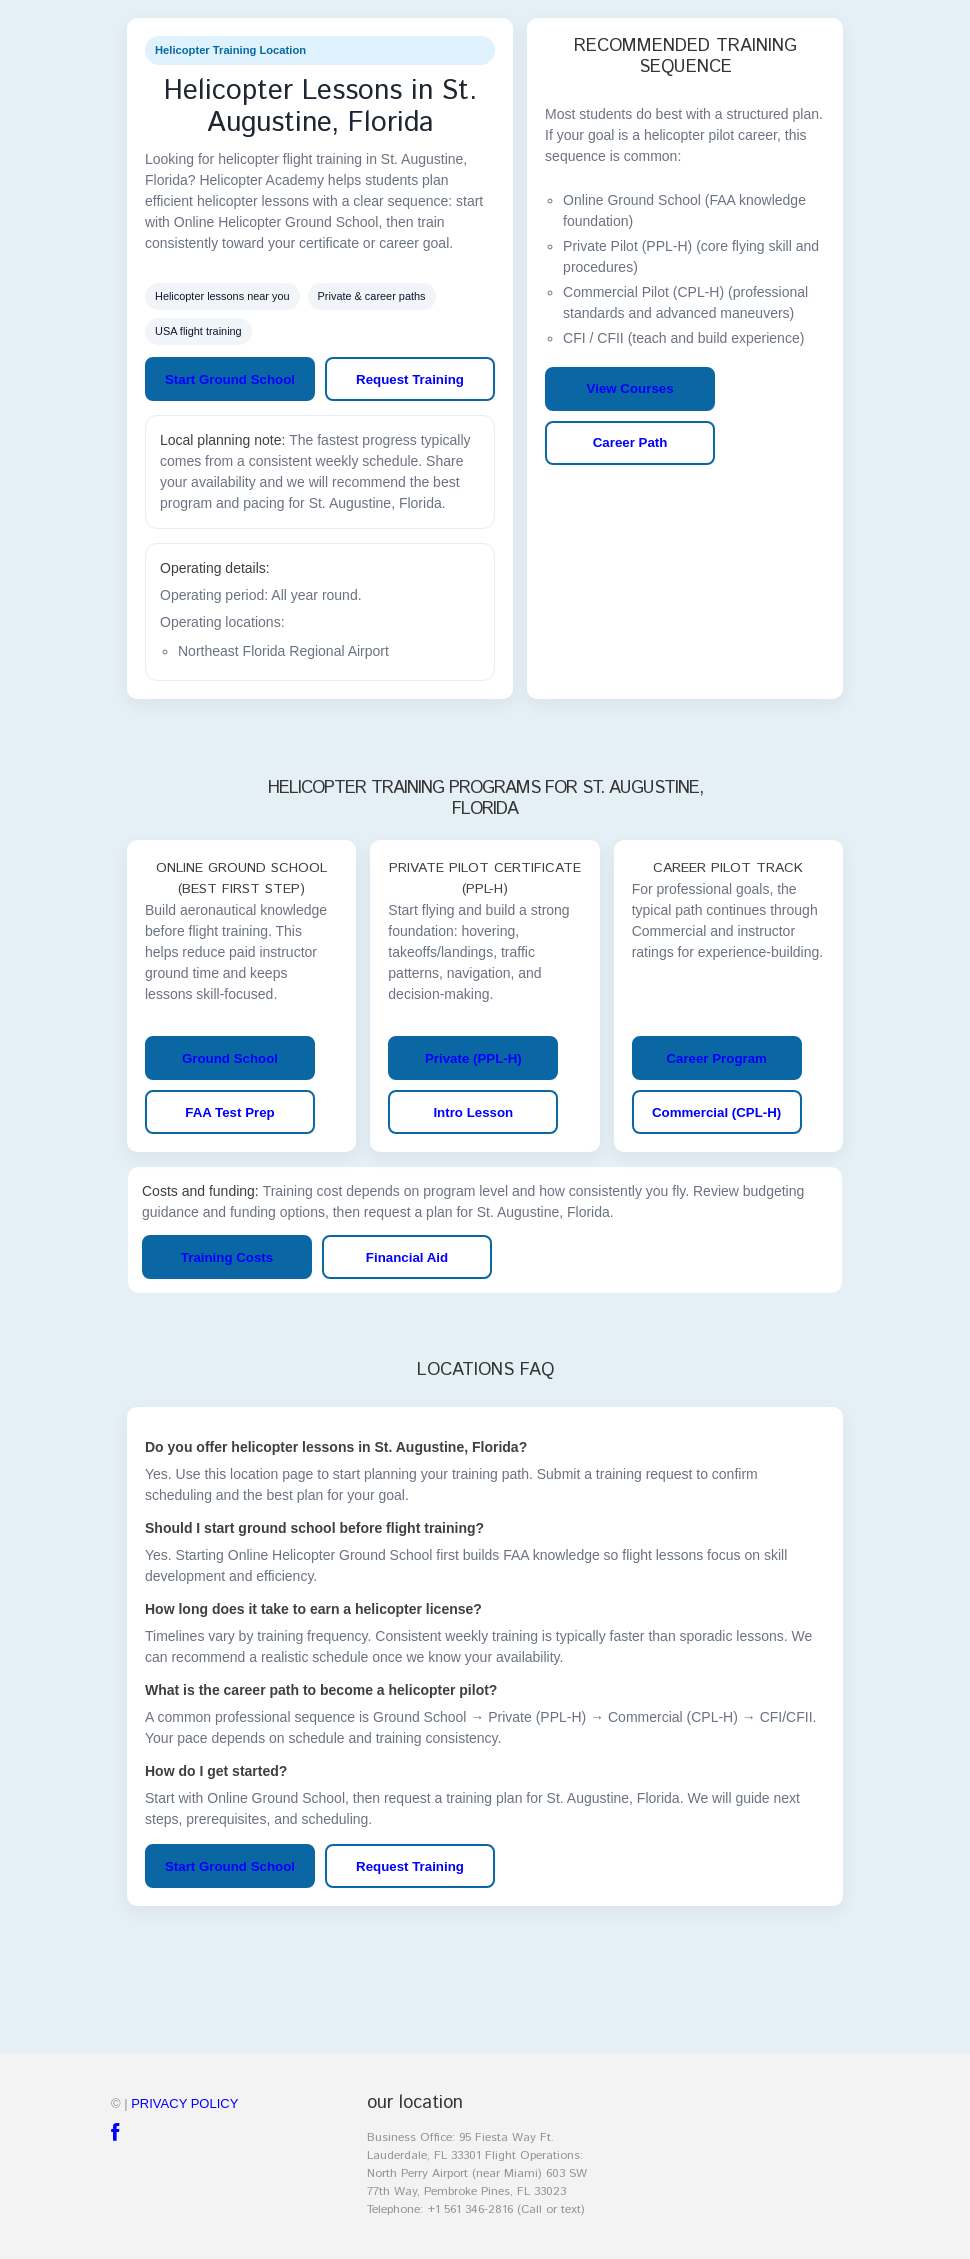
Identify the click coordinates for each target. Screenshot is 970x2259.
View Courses (630, 388)
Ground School (230, 1058)
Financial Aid (407, 1257)
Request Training (410, 379)
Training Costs (227, 1257)
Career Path (630, 442)
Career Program (716, 1058)
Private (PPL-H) (473, 1058)
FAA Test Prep (229, 1112)
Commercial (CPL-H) (716, 1112)
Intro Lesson (473, 1112)
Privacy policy (184, 2103)
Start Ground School (230, 379)
